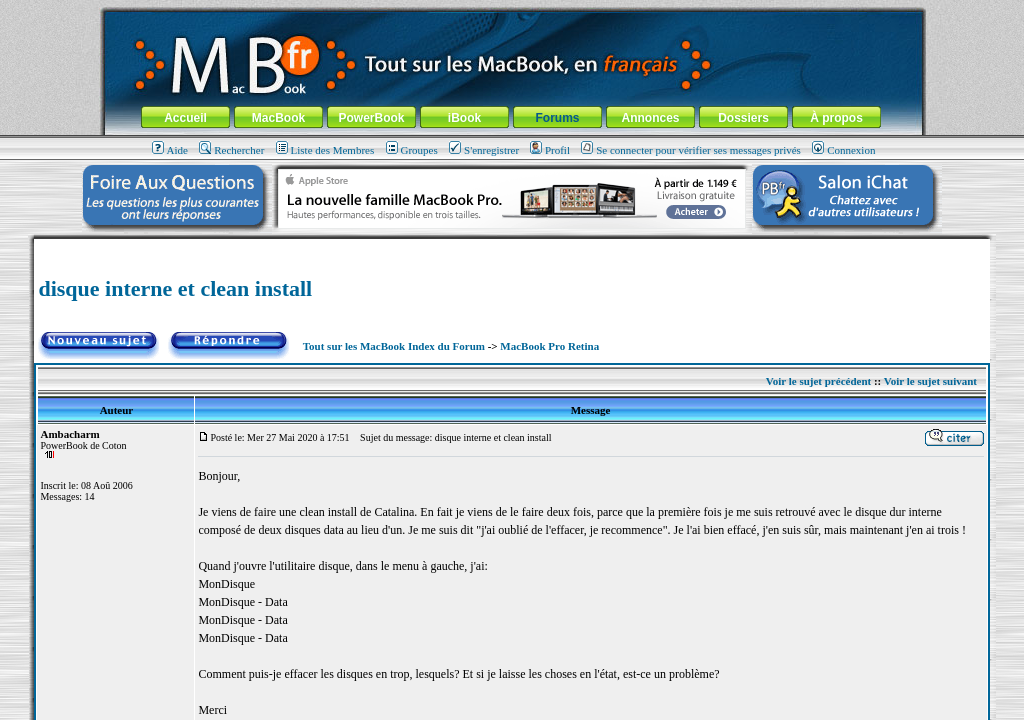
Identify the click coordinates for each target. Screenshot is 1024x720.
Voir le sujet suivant (930, 381)
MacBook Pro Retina (549, 346)
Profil (550, 150)
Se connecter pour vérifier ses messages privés (691, 150)
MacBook (278, 118)
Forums (557, 118)
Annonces (650, 118)
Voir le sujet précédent (818, 381)
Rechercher (231, 150)
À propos (836, 118)
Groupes (412, 150)
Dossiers (743, 118)
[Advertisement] (512, 246)
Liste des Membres (325, 150)
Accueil (185, 118)
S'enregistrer (484, 150)
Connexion (843, 150)
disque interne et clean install (175, 288)
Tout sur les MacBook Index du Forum (394, 346)
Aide (170, 150)
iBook (464, 118)
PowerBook (371, 118)
